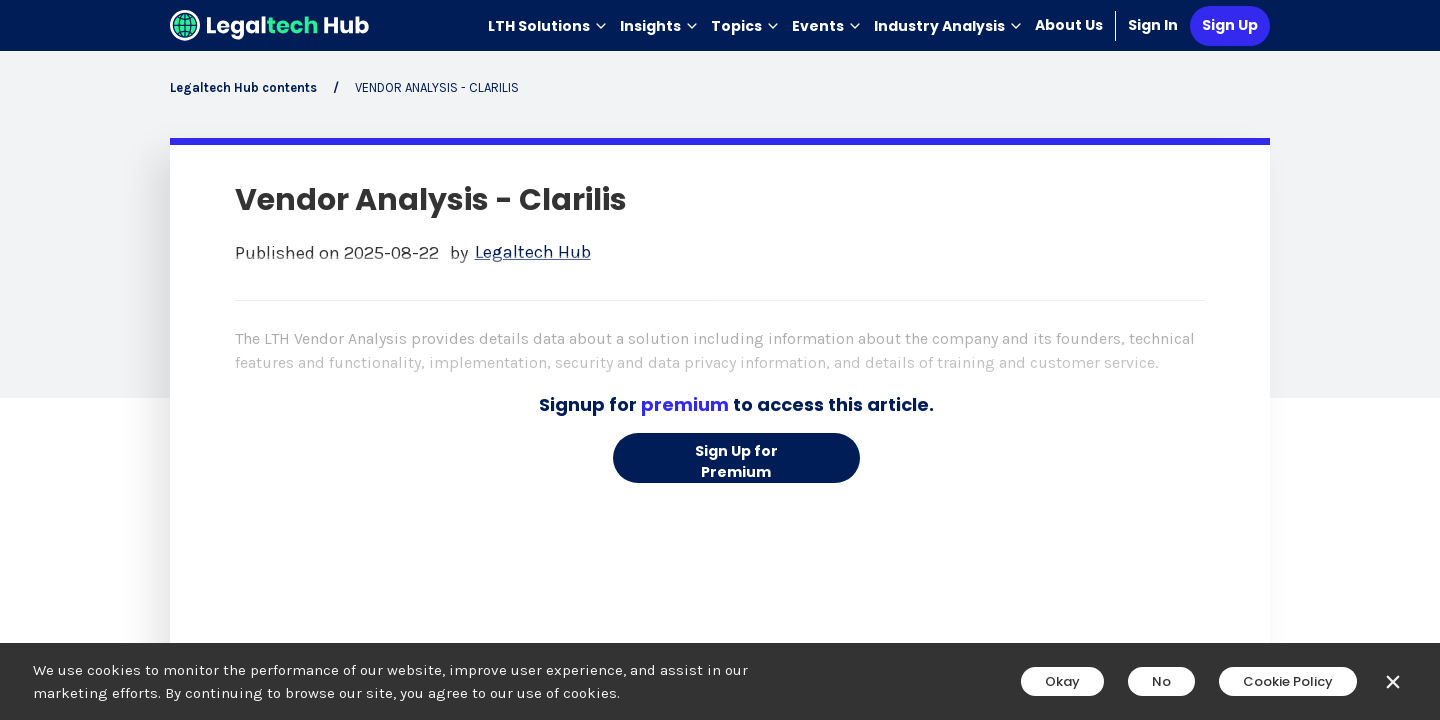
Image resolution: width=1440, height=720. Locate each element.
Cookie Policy (1288, 681)
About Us (1069, 25)
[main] (720, 360)
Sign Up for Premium (736, 461)
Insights (659, 26)
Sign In (1153, 25)
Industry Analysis (948, 26)
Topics (745, 26)
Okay (1062, 681)
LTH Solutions (548, 26)
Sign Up (1230, 25)
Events (827, 26)
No (1161, 681)
